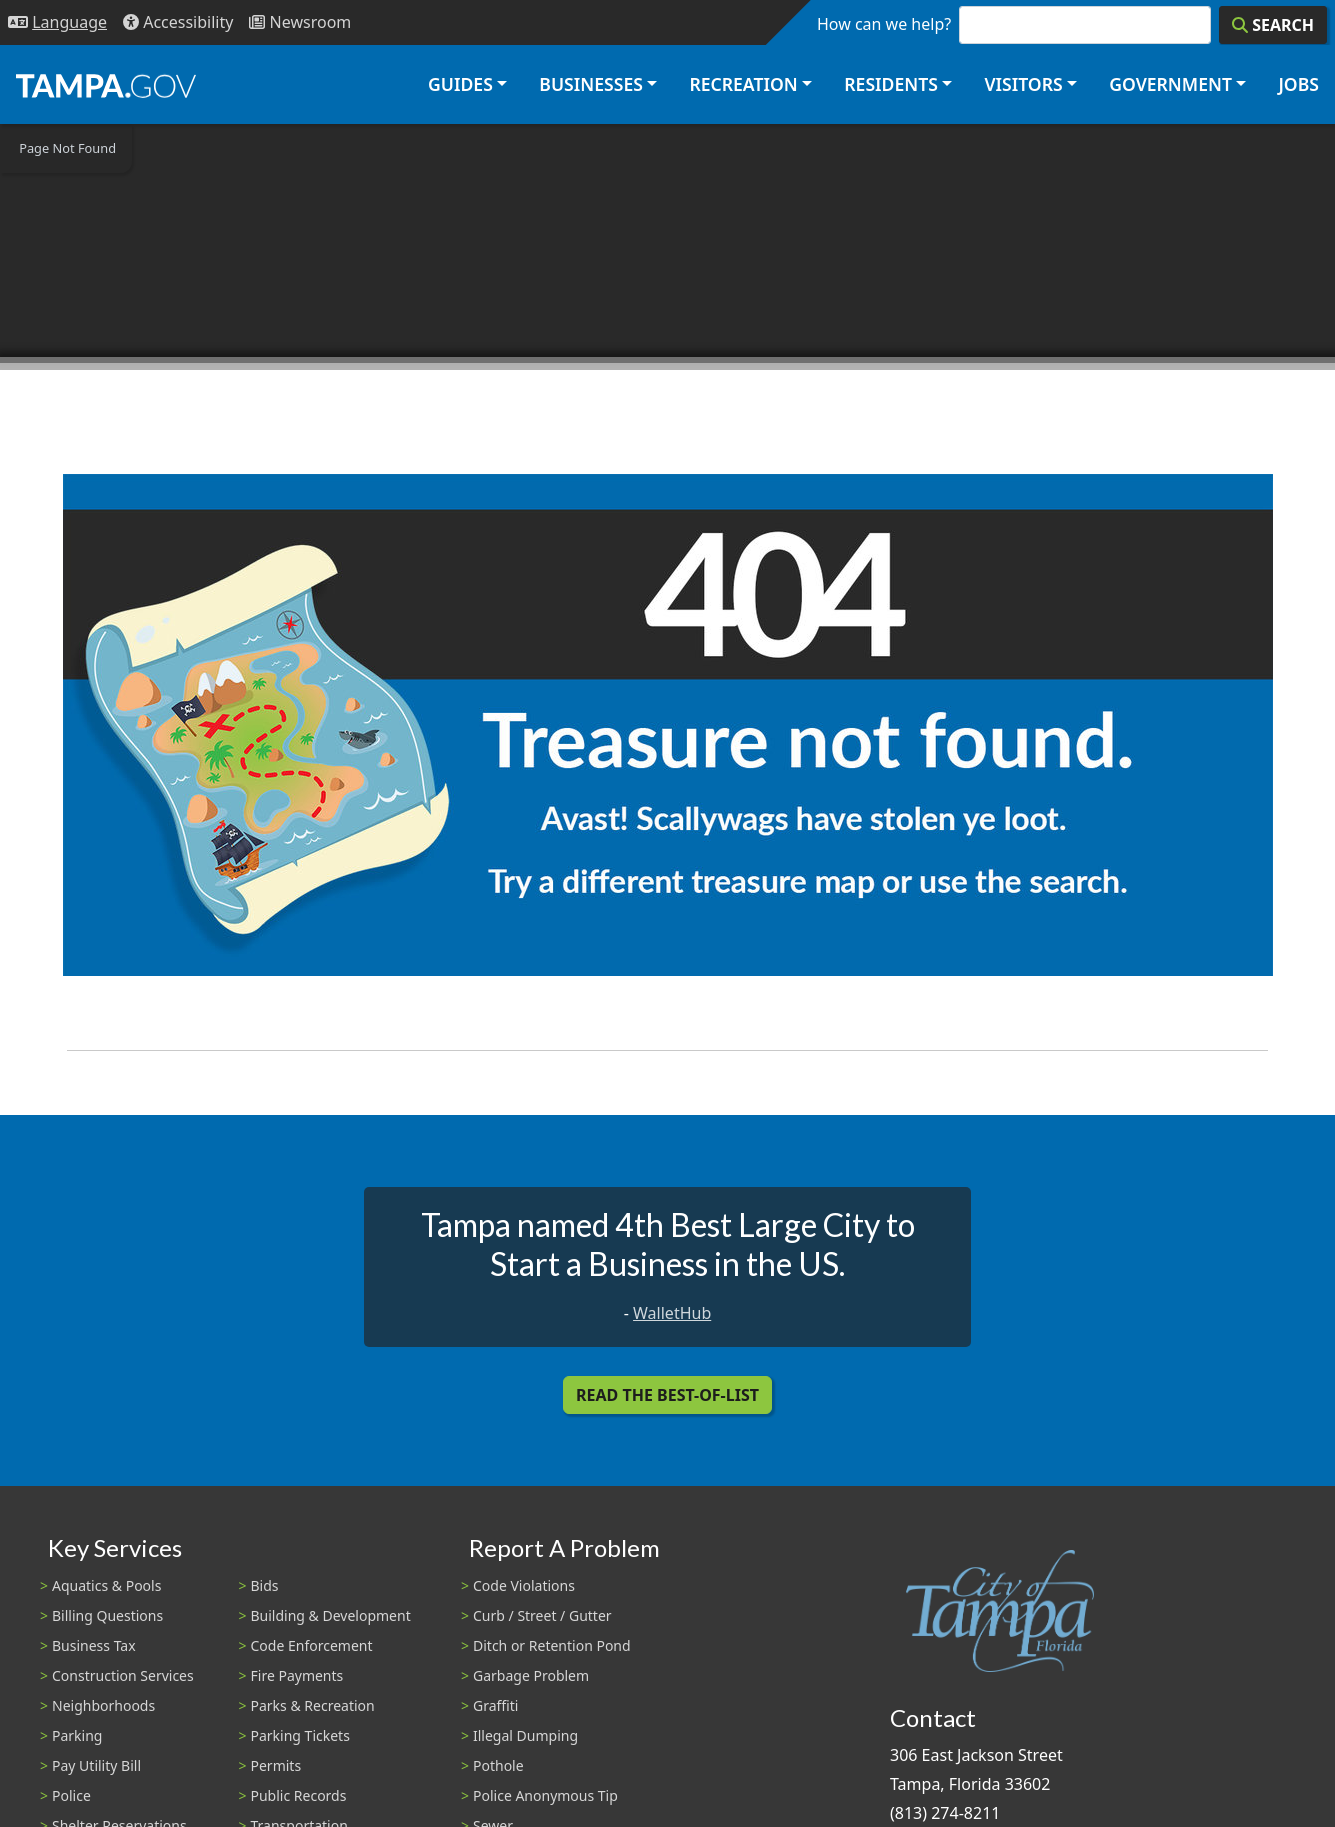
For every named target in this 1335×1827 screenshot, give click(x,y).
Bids (265, 1585)
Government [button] (1170, 84)
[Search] (1273, 25)
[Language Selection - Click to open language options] (57, 22)
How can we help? (884, 24)
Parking (77, 1735)
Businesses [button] (591, 84)
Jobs (1298, 84)
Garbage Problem (531, 1675)
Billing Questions (107, 1615)
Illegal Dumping (525, 1735)
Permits (276, 1765)
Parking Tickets (300, 1735)
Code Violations (524, 1585)
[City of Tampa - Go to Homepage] (106, 85)
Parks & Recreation (313, 1705)
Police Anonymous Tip (545, 1795)
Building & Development (331, 1615)
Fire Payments (297, 1675)
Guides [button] (460, 84)
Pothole (498, 1765)
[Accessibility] (178, 22)
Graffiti (495, 1705)
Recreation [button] (743, 84)
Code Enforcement (312, 1645)
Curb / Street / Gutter (542, 1615)
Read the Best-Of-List (667, 1395)
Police (71, 1795)
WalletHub (672, 1313)
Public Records (299, 1795)
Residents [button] (891, 84)
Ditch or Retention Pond (552, 1645)
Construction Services (123, 1675)
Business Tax (94, 1645)
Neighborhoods (103, 1705)
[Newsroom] (300, 22)
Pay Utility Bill (96, 1765)
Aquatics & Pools (106, 1585)
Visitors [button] (1023, 84)
